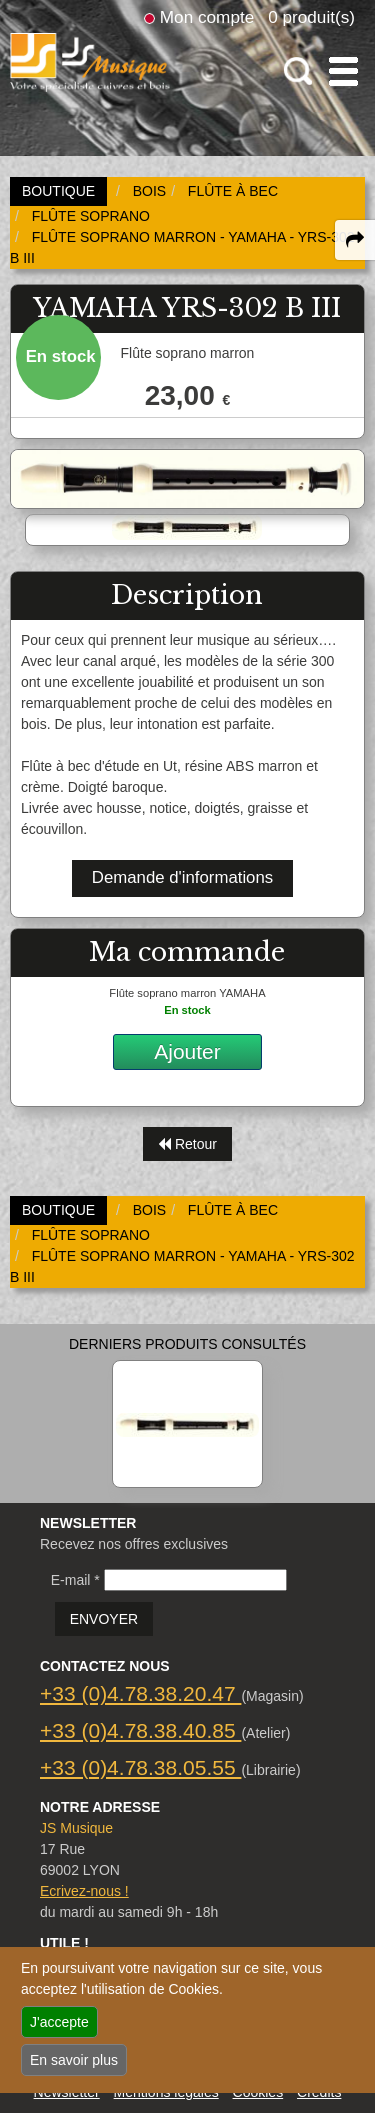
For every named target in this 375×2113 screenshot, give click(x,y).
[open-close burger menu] (343, 71)
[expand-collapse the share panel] (355, 240)
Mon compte (207, 17)
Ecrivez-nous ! (84, 1891)
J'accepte (59, 2022)
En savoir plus (74, 2060)
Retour (187, 1144)
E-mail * (75, 1580)
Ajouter (187, 1051)
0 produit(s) (311, 17)
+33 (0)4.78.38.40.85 (140, 1730)
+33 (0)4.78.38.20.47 (140, 1693)
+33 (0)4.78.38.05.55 (140, 1767)
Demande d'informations (182, 877)
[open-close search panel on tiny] (298, 71)
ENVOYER (104, 1619)
